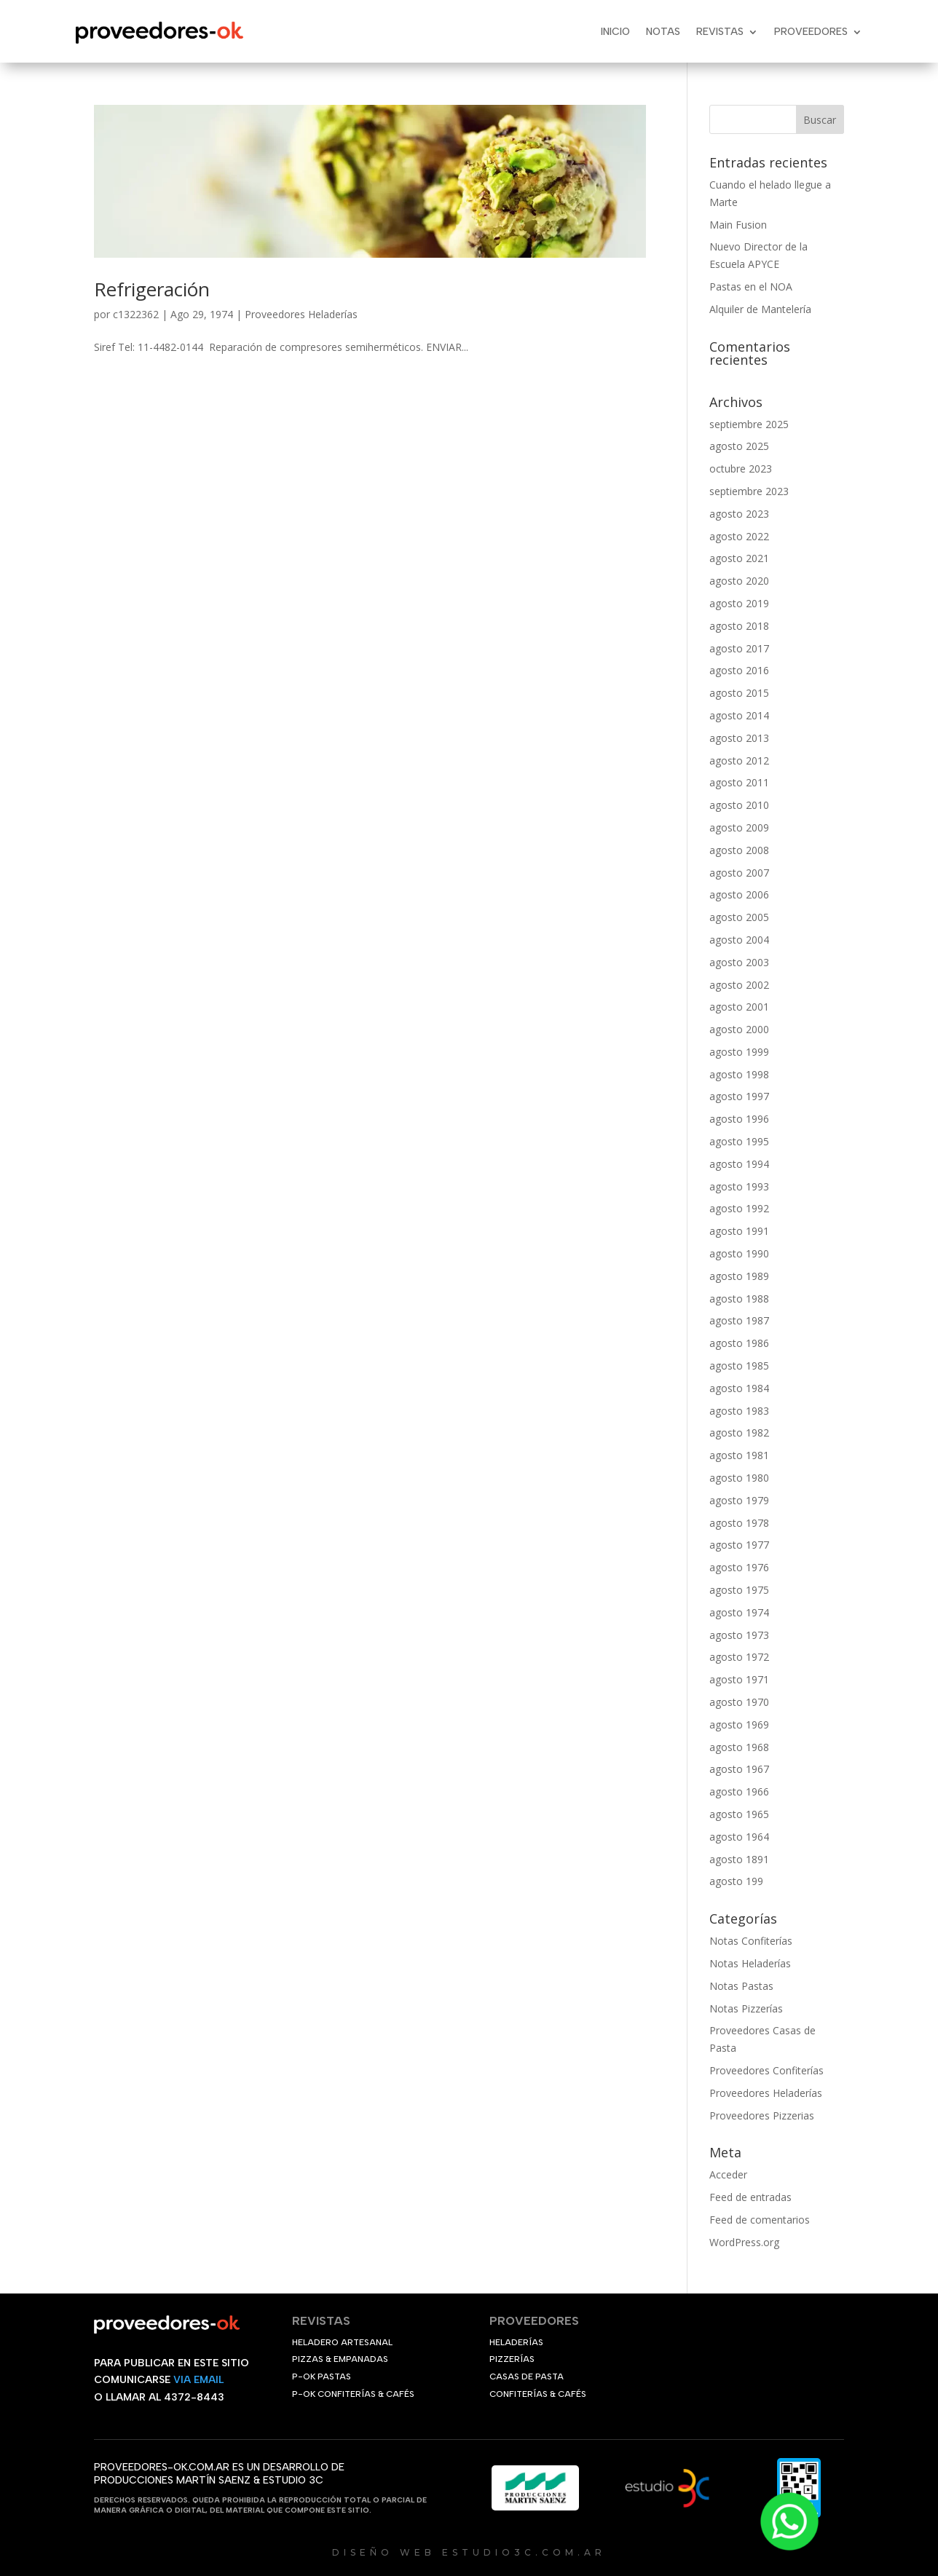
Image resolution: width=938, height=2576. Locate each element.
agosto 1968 (739, 1747)
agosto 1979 (739, 1500)
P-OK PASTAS (321, 2376)
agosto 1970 (739, 1702)
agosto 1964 (739, 1837)
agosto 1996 (739, 1119)
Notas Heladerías (750, 1963)
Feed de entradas (750, 2197)
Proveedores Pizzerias (761, 2115)
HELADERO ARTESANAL (342, 2342)
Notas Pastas (741, 1986)
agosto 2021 (739, 558)
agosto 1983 (739, 1411)
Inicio (615, 31)
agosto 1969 (739, 1724)
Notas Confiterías (750, 1941)
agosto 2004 (739, 940)
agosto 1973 (739, 1635)
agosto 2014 (739, 715)
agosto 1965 (739, 1814)
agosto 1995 (739, 1141)
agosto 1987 (739, 1320)
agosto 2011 (739, 782)
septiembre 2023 (749, 491)
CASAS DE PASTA (526, 2376)
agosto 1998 (739, 1074)
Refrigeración (152, 289)
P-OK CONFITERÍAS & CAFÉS (353, 2394)
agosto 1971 (739, 1679)
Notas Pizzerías (746, 2008)
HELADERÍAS (516, 2342)
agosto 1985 (739, 1365)
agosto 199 (736, 1881)
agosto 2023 (739, 514)
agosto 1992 (739, 1208)
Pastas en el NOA (750, 286)
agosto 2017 (739, 648)
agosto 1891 (739, 1859)
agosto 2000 (739, 1029)
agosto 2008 (739, 850)
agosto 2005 (739, 917)
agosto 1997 (739, 1096)
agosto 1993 (739, 1186)
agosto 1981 (739, 1455)
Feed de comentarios (759, 2220)
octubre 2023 (740, 468)
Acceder (728, 2174)
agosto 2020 (739, 581)
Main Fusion (738, 225)
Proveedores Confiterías (766, 2070)
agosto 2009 (739, 827)
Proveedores (811, 31)
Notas (663, 31)
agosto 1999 (739, 1052)
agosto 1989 (739, 1276)
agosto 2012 (739, 760)
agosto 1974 (739, 1612)
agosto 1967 (739, 1769)
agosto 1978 (739, 1523)
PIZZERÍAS (512, 2359)
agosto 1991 (739, 1231)
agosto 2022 (739, 536)
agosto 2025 (739, 446)
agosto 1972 (739, 1657)
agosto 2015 (739, 693)
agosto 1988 (739, 1298)
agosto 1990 (739, 1253)
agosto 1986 (739, 1343)
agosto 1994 (739, 1164)
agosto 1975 (739, 1590)
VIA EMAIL (198, 2380)
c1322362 (136, 314)
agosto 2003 (739, 962)
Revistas (720, 31)
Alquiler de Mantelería (760, 309)
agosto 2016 (739, 670)
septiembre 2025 (749, 424)
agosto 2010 (739, 805)
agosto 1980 (739, 1478)
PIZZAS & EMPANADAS (340, 2359)
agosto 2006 (739, 894)
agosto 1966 (739, 1791)
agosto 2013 (739, 738)
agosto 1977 (739, 1545)
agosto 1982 (739, 1432)
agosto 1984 (739, 1388)
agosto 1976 (739, 1567)
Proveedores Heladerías (301, 314)
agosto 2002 (739, 985)
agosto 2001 (739, 1007)
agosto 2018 (739, 626)
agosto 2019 (739, 603)
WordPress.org (744, 2242)
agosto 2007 (739, 873)
